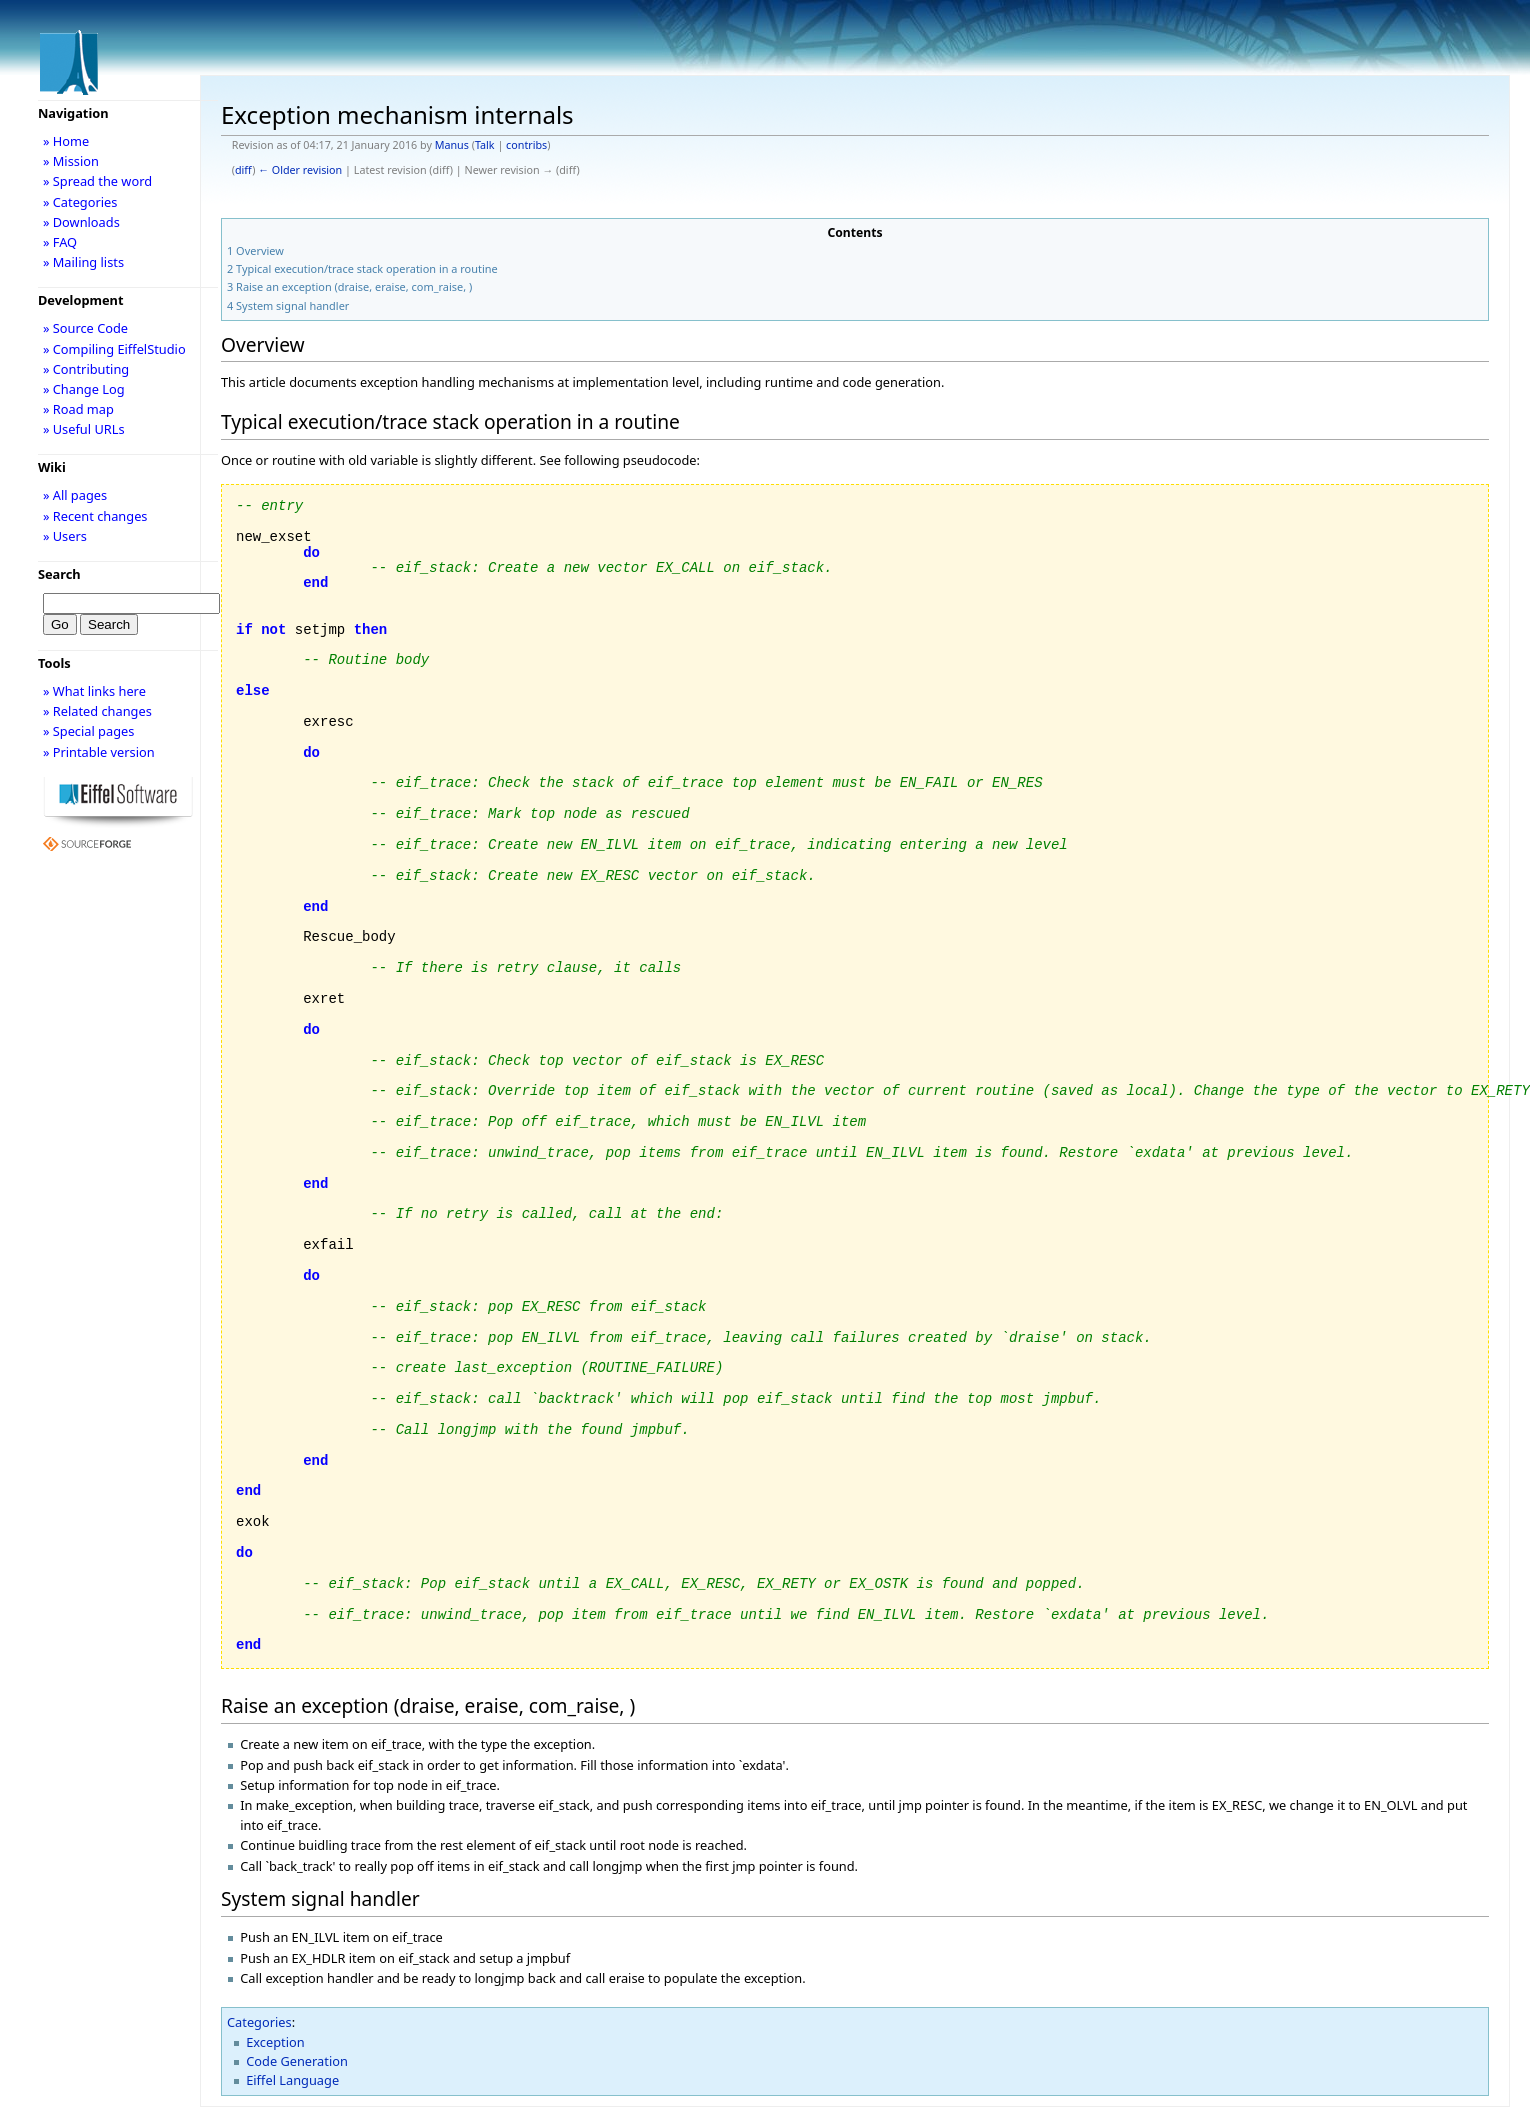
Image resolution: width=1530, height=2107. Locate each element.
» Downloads (81, 222)
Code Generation (297, 2061)
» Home (66, 141)
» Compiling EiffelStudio (114, 349)
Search (59, 574)
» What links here (94, 691)
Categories (259, 2022)
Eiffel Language (292, 2080)
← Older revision (300, 170)
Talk (485, 145)
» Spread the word (97, 181)
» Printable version (99, 752)
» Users (65, 536)
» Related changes (97, 711)
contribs (526, 145)
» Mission (71, 161)
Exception (275, 2042)
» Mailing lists (83, 262)
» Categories (80, 202)
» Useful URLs (84, 429)
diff (243, 170)
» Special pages (88, 731)
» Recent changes (95, 516)
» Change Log (84, 389)
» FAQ (60, 242)
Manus (452, 145)
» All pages (75, 495)
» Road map (78, 409)
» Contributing (86, 369)
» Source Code (85, 328)
